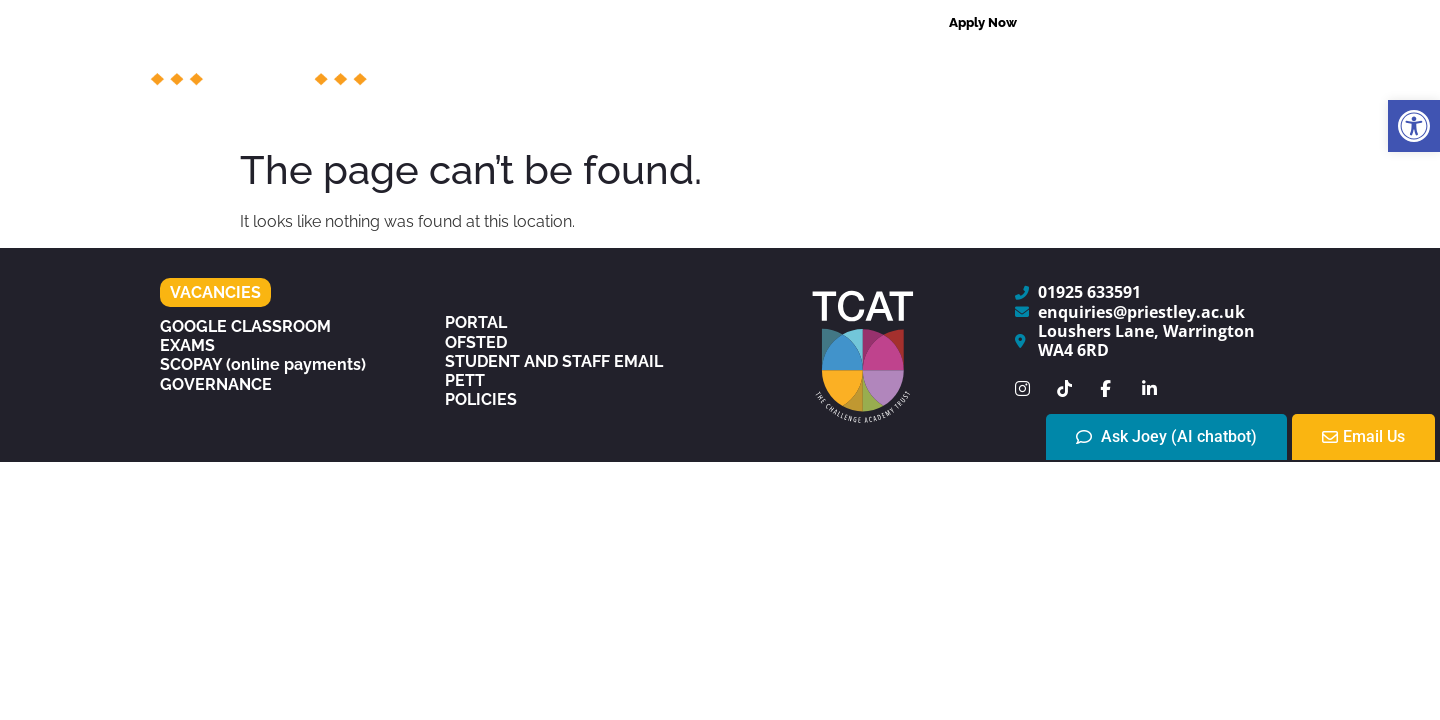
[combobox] (1150, 23)
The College (537, 70)
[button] (1414, 126)
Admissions (913, 70)
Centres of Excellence (1096, 70)
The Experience (840, 116)
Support (785, 70)
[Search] (1269, 23)
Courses (669, 70)
